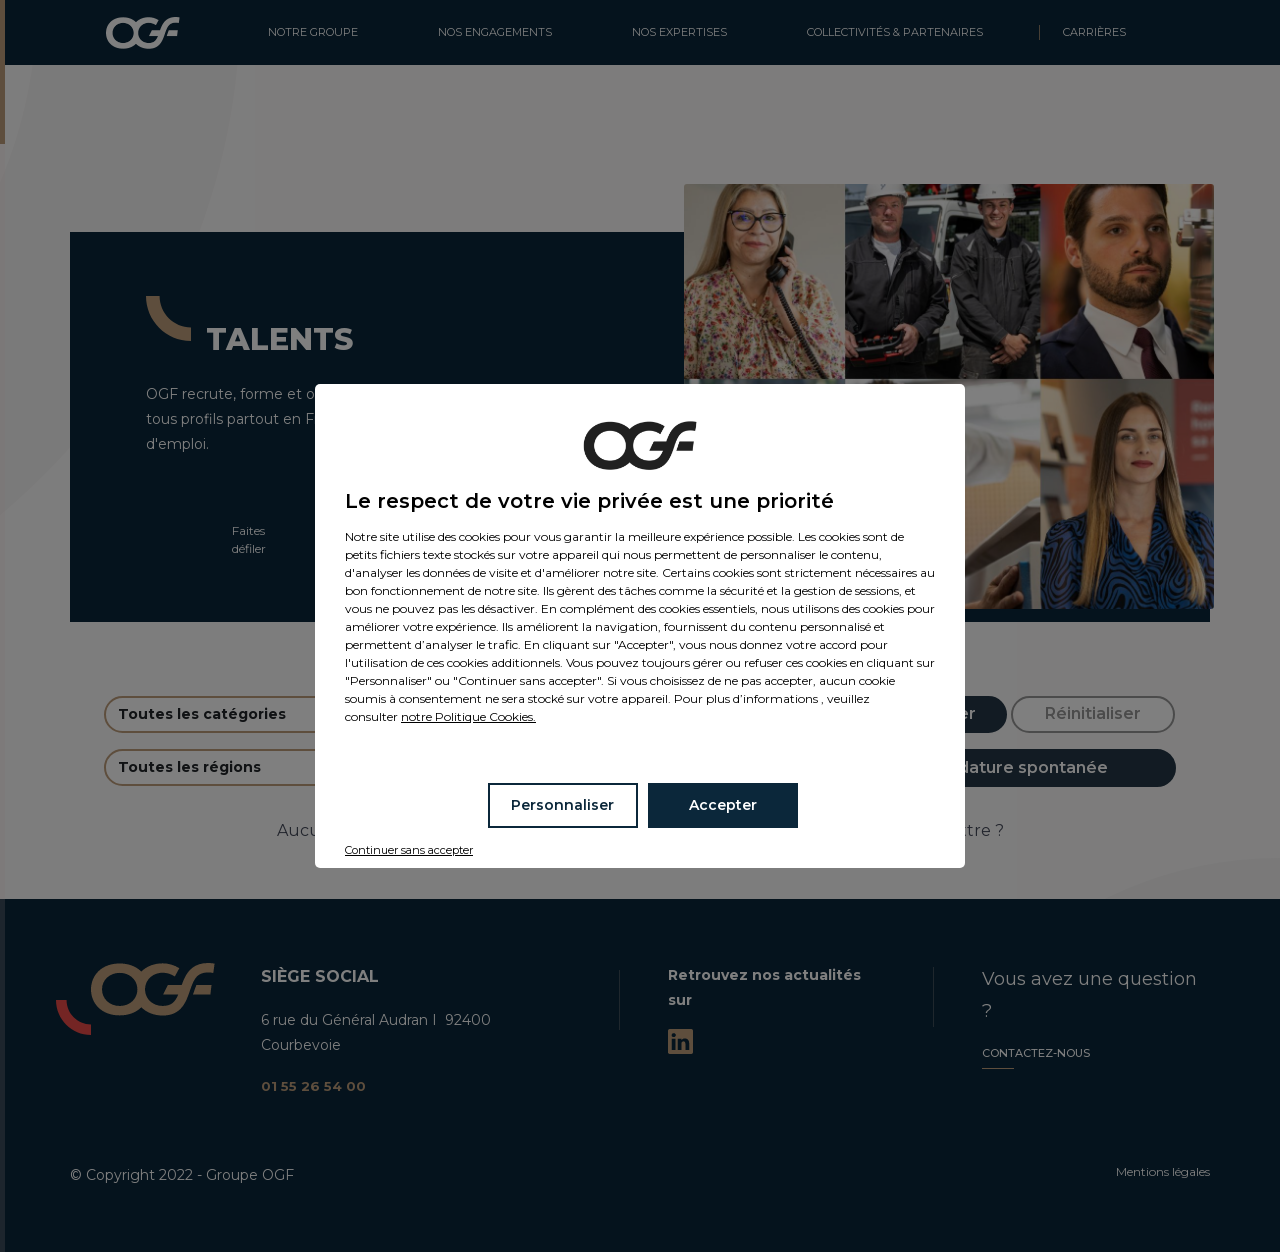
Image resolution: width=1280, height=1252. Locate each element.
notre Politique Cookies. (468, 716)
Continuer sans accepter (409, 850)
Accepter (723, 805)
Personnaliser (562, 805)
